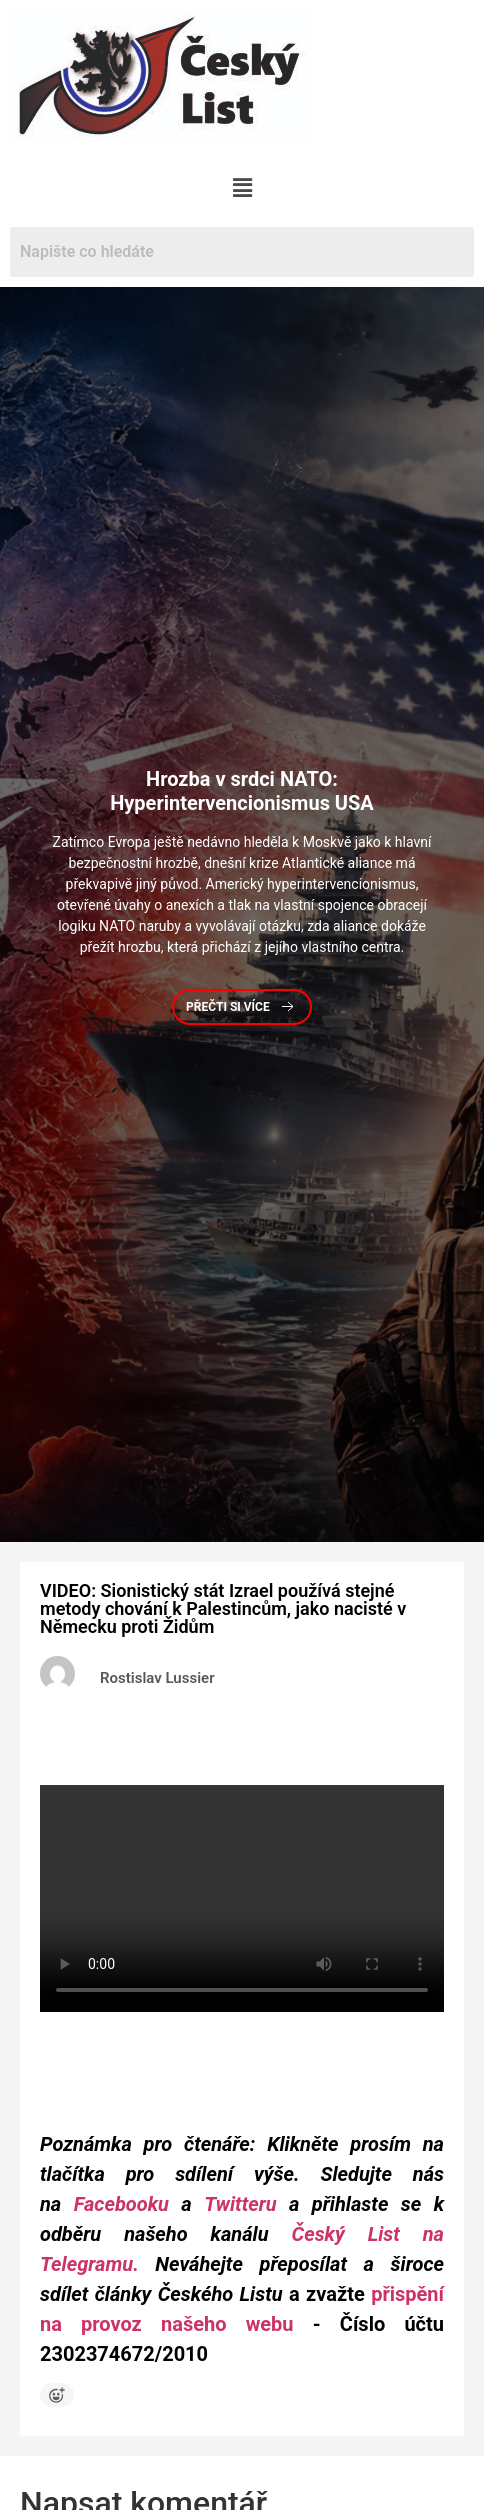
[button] (242, 188)
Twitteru (246, 2204)
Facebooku (121, 2204)
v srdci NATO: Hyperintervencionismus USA (242, 791)
